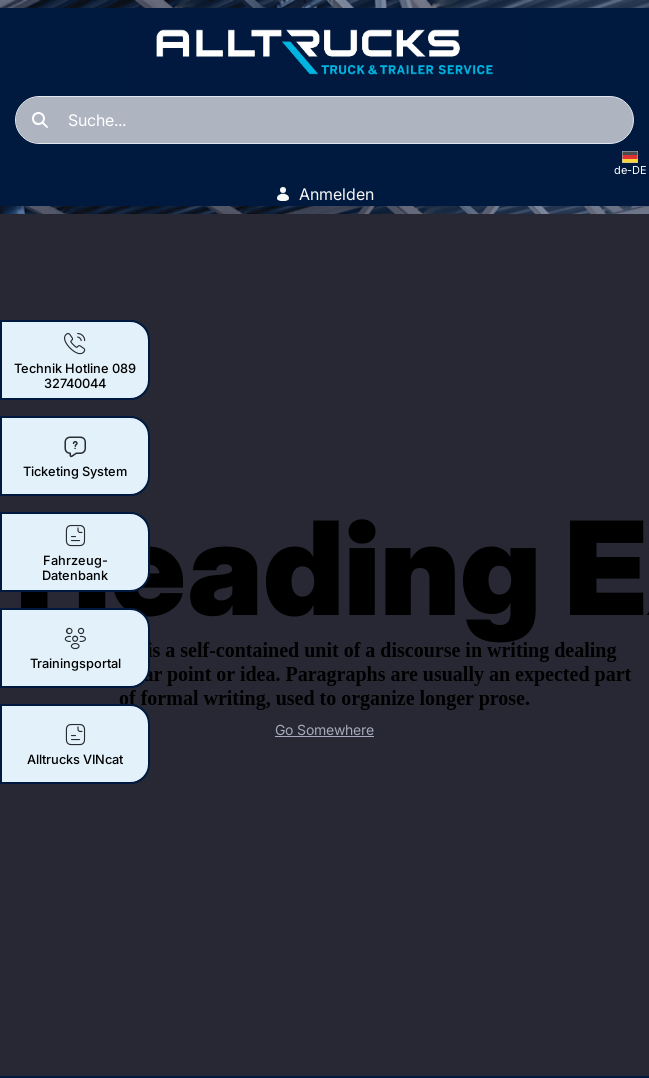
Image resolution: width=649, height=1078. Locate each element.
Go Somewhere (324, 729)
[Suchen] (324, 120)
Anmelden (324, 194)
